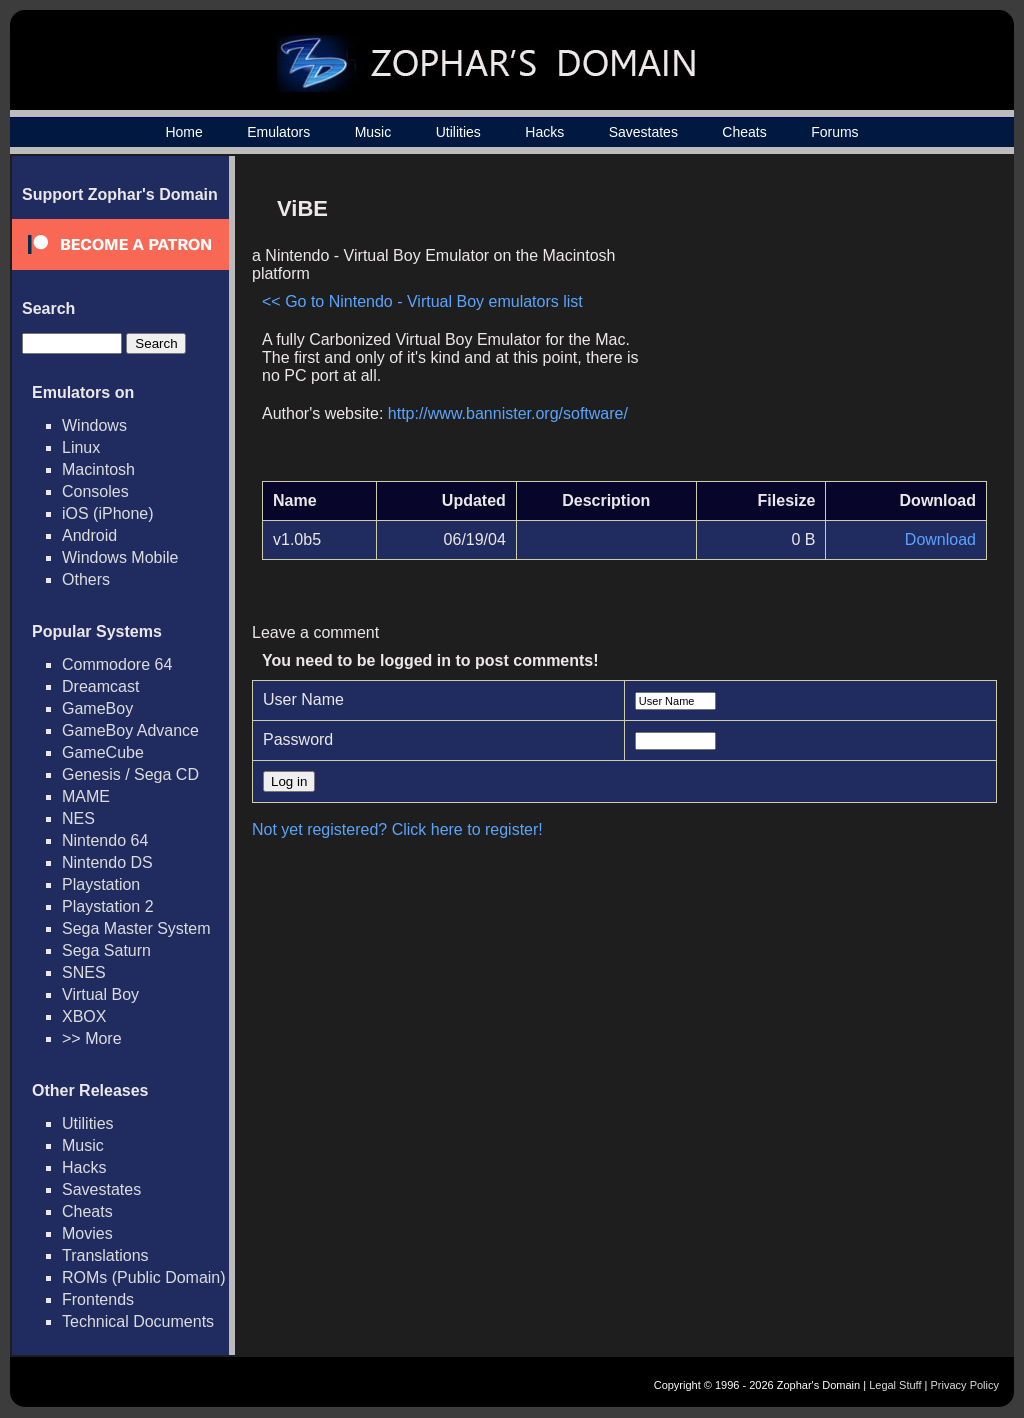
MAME (86, 796)
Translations (105, 1255)
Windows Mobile (120, 557)
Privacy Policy (965, 1385)
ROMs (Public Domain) (144, 1277)
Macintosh (98, 469)
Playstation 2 (108, 906)
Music (373, 132)
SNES (84, 972)
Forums (834, 132)
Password (298, 739)
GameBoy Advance (130, 730)
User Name (303, 699)
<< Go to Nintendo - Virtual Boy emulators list (422, 301)
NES (78, 818)
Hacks (544, 132)
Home (183, 132)
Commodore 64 (117, 664)
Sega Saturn (106, 950)
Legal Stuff (895, 1385)
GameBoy (97, 708)
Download (940, 539)
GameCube (103, 752)
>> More (92, 1038)
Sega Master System (136, 928)
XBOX (84, 1016)
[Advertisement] (817, 326)
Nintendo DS (107, 862)
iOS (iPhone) (108, 513)
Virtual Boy (100, 994)
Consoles (95, 491)
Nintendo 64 (105, 840)
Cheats (744, 132)
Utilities (458, 132)
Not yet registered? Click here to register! (397, 829)
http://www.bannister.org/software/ (508, 413)
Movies (87, 1233)
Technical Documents (138, 1321)
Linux (81, 447)
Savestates (643, 132)
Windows (94, 425)
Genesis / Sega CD (130, 774)
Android (89, 535)
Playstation (101, 884)
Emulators (278, 132)
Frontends (98, 1299)
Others (86, 579)
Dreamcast (100, 686)
